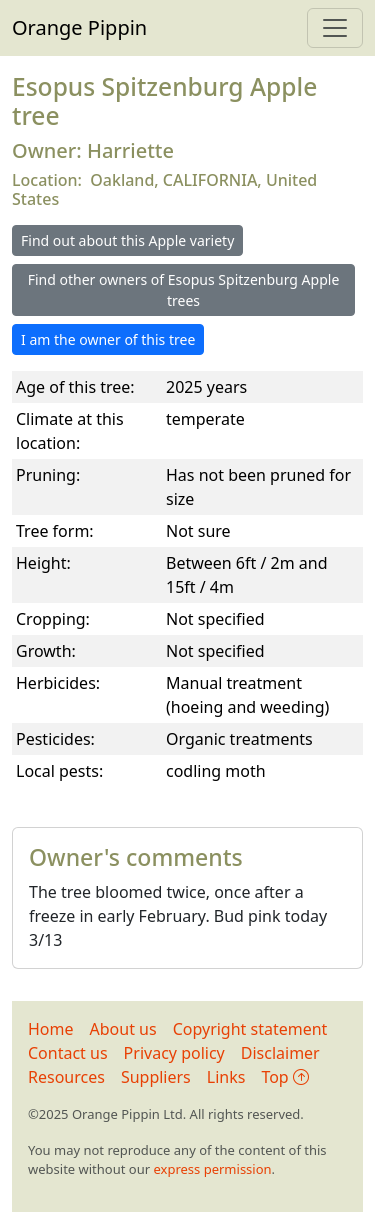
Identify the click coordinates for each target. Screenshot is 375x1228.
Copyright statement (250, 1029)
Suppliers (156, 1077)
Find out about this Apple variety (127, 240)
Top (284, 1077)
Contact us (68, 1053)
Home (51, 1029)
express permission (212, 1169)
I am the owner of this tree (108, 339)
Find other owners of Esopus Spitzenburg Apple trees (184, 290)
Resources (66, 1077)
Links (226, 1077)
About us (123, 1029)
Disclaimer (280, 1053)
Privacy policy (174, 1053)
